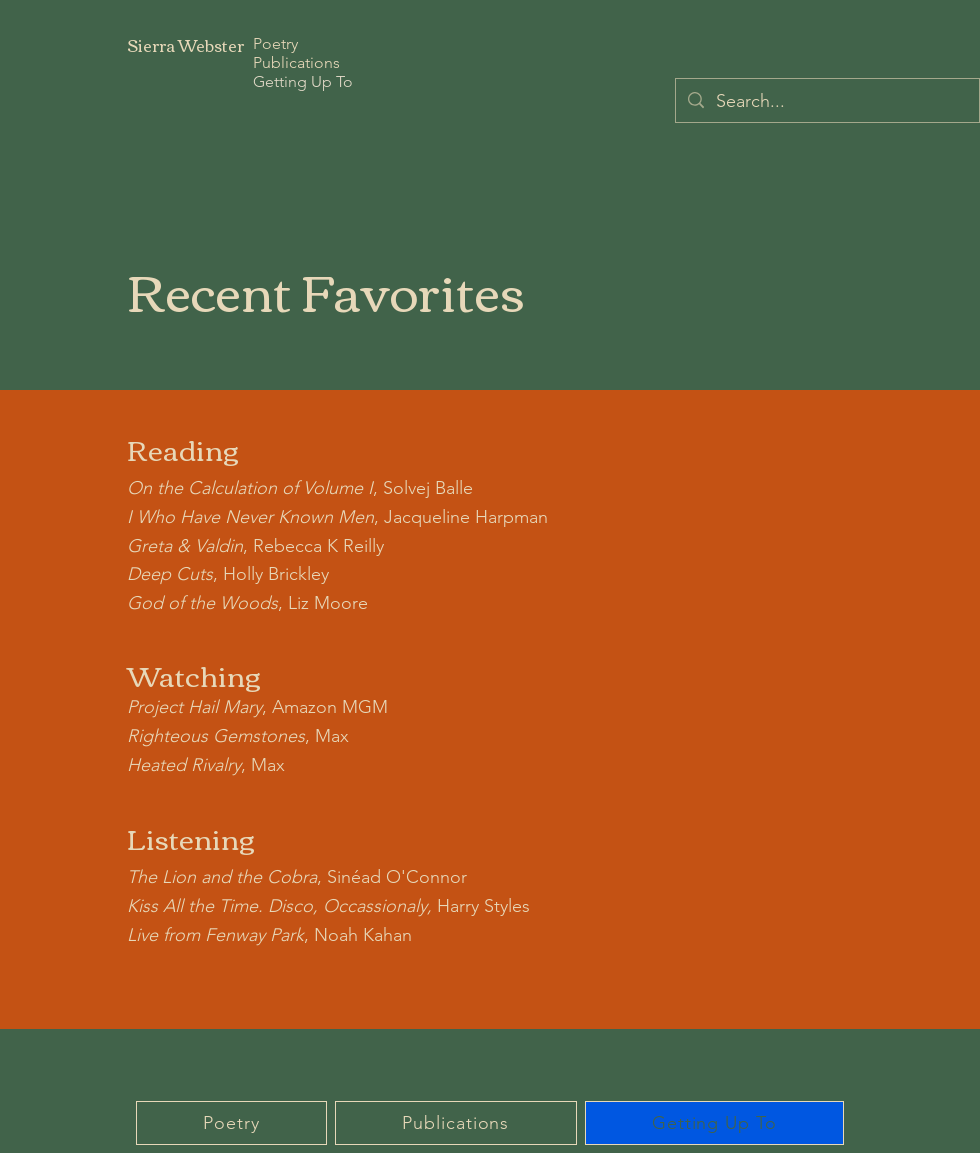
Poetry (275, 43)
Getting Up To (303, 81)
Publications (296, 62)
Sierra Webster (185, 45)
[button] (231, 1123)
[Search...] (826, 101)
